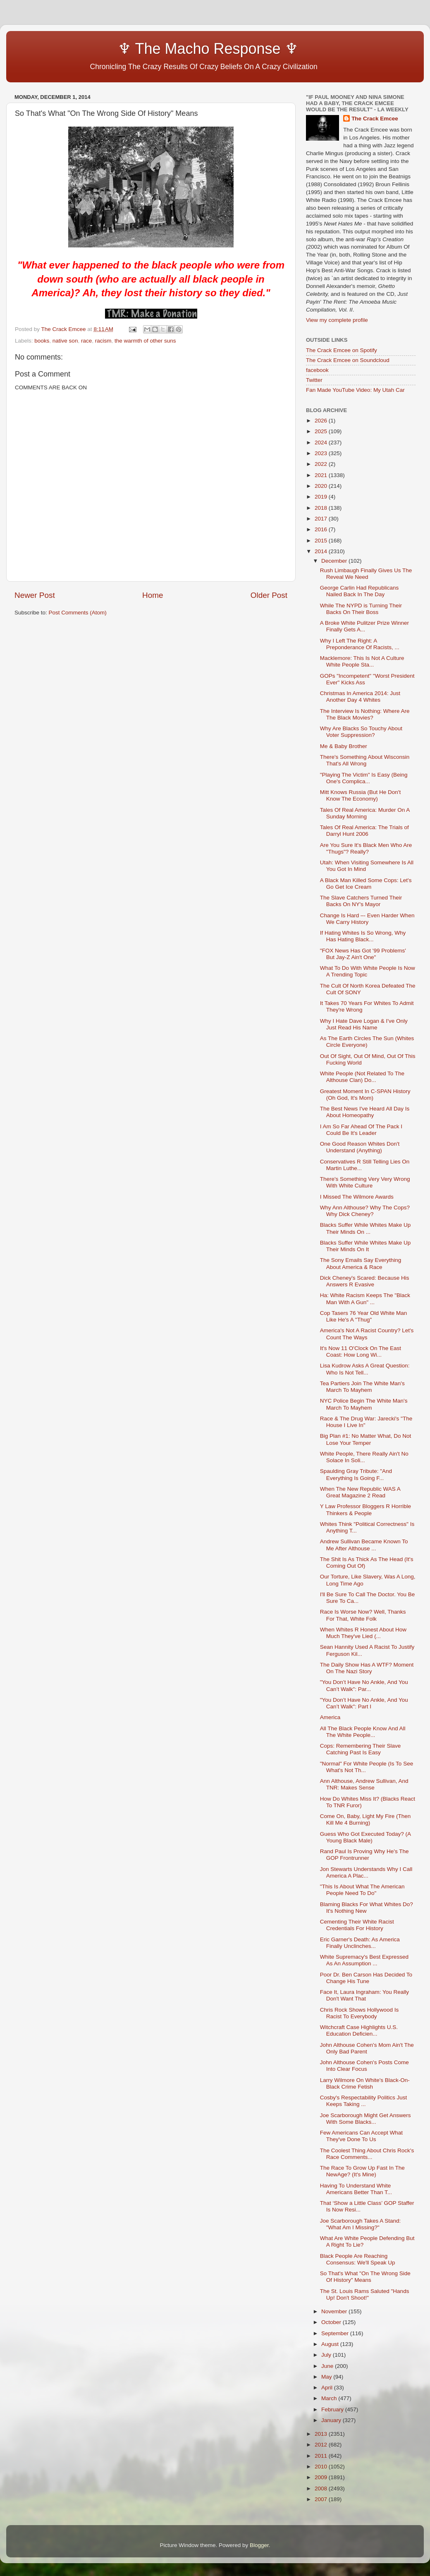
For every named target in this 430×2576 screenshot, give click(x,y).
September (335, 2333)
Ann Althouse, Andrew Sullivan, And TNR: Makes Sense (364, 1784)
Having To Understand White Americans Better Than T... (356, 2189)
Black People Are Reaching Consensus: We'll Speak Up (357, 2259)
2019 (322, 497)
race (86, 341)
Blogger (259, 2545)
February (333, 2409)
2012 (322, 2445)
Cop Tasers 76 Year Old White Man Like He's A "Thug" (363, 1316)
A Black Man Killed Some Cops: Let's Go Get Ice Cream (366, 883)
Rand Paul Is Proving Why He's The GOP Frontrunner (364, 1854)
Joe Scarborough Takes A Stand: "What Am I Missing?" (360, 2224)
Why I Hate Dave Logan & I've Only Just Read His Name (364, 1024)
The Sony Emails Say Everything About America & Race (360, 1263)
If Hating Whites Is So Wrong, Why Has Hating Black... (363, 936)
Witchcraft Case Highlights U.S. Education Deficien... (359, 2030)
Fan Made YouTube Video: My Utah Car (355, 390)
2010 (322, 2466)
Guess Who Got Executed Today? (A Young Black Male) (365, 1837)
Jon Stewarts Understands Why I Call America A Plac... (366, 1872)
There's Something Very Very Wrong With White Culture (365, 1182)
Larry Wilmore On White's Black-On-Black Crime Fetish (365, 2083)
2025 (322, 431)
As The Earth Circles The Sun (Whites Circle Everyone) (367, 1041)
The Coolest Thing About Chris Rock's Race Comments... (367, 2153)
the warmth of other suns (145, 341)
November (335, 2311)
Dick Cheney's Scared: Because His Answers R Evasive (364, 1281)
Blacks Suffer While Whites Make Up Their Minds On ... (365, 1228)
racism (103, 341)
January (332, 2420)
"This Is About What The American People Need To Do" (362, 1889)
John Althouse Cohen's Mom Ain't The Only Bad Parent (367, 2048)
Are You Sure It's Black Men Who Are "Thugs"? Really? (366, 848)
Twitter (314, 380)
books (41, 341)
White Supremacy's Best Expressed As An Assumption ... (364, 1960)
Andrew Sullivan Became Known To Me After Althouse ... (364, 1544)
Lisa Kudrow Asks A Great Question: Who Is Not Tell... (365, 1368)
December (335, 561)
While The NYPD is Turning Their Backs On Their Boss (361, 608)
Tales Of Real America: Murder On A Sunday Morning (365, 813)
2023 (322, 453)
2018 (322, 508)
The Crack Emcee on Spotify (341, 350)
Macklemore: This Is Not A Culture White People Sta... (362, 661)
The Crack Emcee (374, 118)
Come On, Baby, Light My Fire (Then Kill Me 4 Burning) (365, 1819)
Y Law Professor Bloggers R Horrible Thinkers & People (365, 1509)
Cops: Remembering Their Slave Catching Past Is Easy (360, 1749)
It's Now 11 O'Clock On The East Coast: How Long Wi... (360, 1351)
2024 (322, 442)
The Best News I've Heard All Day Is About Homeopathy (364, 1112)
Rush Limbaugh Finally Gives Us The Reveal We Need (366, 573)
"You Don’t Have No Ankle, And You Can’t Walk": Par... (364, 1685)
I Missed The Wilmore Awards (357, 1197)
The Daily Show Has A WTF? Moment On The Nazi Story (367, 1668)
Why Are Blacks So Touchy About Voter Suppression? (361, 731)
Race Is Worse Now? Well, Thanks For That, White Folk (363, 1615)
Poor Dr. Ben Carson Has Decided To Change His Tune (366, 1978)
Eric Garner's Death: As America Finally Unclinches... (360, 1942)
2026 (322, 420)
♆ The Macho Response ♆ (158, 48)
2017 (322, 519)
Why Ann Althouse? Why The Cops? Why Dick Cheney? (365, 1210)
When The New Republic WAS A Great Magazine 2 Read (360, 1492)
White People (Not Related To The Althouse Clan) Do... (362, 1076)
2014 (322, 551)
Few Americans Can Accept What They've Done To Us (361, 2136)
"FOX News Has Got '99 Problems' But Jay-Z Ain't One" (363, 953)
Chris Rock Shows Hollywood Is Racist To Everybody (359, 2013)
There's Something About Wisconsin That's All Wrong (364, 760)
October (332, 2322)
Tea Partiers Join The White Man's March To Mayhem (362, 1386)
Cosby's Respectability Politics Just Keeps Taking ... (363, 2100)
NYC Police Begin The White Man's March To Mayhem (364, 1404)
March (329, 2398)
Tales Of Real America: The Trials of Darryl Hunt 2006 (364, 830)
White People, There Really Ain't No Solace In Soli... (364, 1457)
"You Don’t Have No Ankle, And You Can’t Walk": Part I (364, 1703)
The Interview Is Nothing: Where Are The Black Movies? (365, 714)
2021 (322, 475)
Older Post (269, 595)
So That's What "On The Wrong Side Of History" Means (365, 2276)
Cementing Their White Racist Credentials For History (357, 1925)
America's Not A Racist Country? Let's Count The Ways (367, 1333)
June (328, 2366)
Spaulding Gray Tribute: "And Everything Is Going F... (356, 1474)
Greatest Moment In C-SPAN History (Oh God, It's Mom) (365, 1094)
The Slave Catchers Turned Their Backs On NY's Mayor (361, 901)
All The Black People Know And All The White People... (363, 1731)
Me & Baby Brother (343, 746)
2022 (322, 464)
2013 (322, 2434)
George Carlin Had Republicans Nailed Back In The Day (359, 591)
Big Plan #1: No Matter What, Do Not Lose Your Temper (365, 1439)
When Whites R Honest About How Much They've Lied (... (363, 1632)
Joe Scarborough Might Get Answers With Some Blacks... (365, 2118)
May (327, 2377)
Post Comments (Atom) (78, 612)
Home (152, 595)
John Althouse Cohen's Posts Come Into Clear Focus (364, 2065)
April (327, 2387)
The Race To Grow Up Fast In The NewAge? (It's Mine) (362, 2171)
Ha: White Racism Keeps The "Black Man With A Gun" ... (365, 1298)
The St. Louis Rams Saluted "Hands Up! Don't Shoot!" (364, 2294)
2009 (322, 2477)
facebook (317, 370)
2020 (322, 486)
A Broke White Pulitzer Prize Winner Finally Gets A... (364, 626)
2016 (322, 529)
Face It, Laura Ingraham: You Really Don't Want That (364, 1995)
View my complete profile (337, 320)
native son (65, 341)
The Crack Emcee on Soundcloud (347, 360)
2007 (322, 2499)
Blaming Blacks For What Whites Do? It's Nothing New (366, 1907)
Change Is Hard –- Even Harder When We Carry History (367, 918)
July (327, 2355)
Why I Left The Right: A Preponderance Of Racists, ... (359, 644)
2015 (322, 540)
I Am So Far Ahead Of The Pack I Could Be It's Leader (361, 1129)
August (330, 2344)
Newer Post (34, 595)
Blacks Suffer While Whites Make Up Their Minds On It (365, 1246)
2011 (322, 2456)
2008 (322, 2488)
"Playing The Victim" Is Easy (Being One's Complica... (364, 778)
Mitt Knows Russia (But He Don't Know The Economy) (360, 795)
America (330, 1717)
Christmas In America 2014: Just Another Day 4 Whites (360, 696)
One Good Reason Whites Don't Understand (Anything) (359, 1147)
